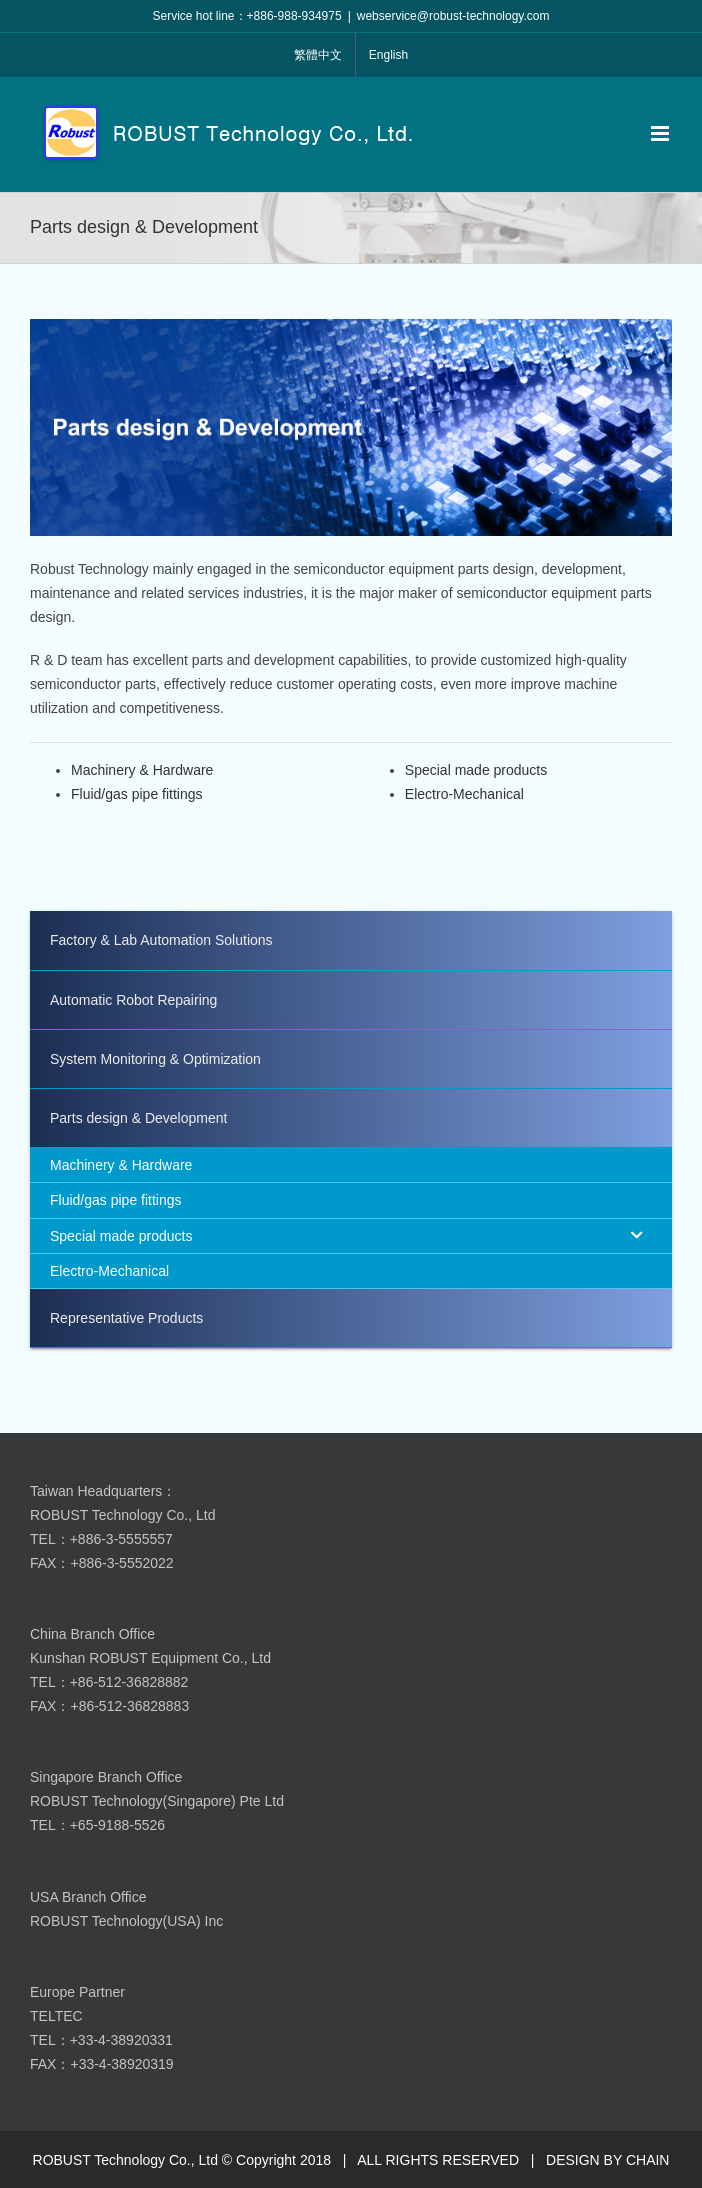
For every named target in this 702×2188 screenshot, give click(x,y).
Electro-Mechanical (464, 794)
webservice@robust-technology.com (453, 16)
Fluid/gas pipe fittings (137, 794)
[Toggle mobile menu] (661, 133)
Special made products (476, 770)
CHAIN (648, 2160)
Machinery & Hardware (142, 770)
